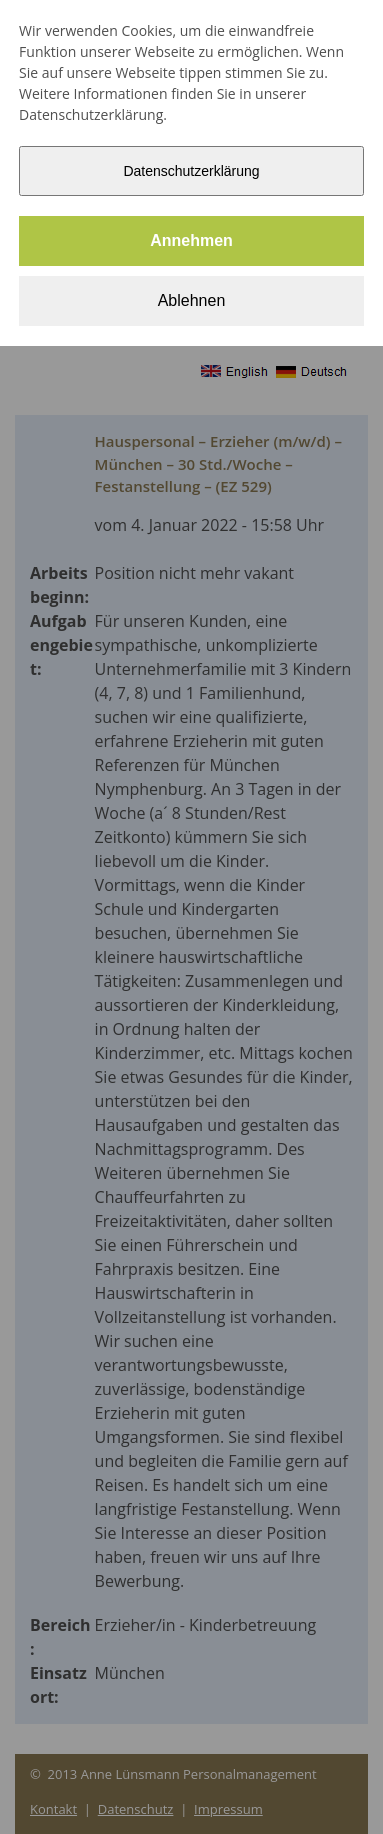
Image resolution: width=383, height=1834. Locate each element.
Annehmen (191, 240)
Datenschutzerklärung (191, 171)
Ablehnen (192, 300)
